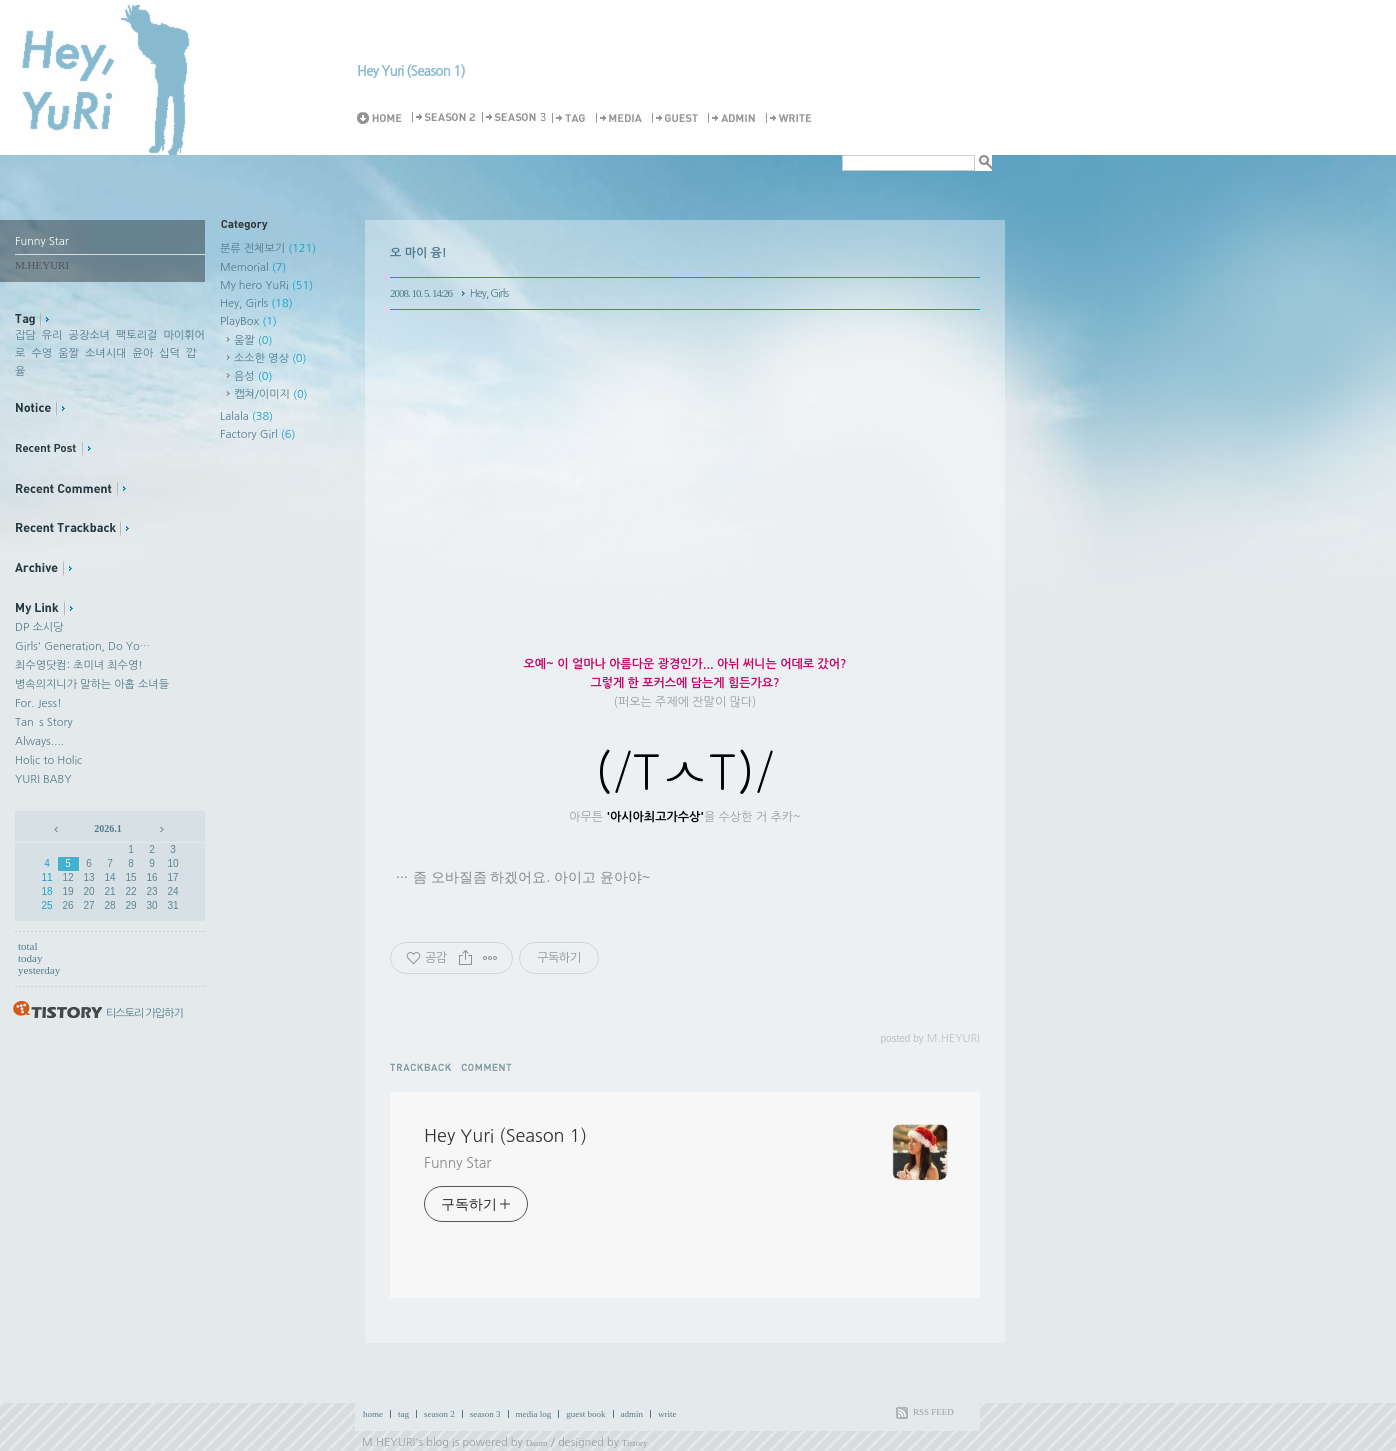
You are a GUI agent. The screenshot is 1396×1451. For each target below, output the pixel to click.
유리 (52, 335)
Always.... (39, 741)
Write (792, 118)
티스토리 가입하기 (144, 1013)
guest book (585, 1414)
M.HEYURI (388, 1442)
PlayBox (248, 321)
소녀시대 (105, 353)
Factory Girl (258, 434)
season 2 (439, 1414)
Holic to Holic (48, 760)
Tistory (635, 1443)
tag (403, 1414)
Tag (572, 118)
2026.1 (108, 828)
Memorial (253, 267)
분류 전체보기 (268, 248)
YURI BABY (43, 779)
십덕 (169, 353)
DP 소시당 (39, 627)
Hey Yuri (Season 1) (411, 71)
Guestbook (678, 118)
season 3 (485, 1414)
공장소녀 (89, 335)
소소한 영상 (270, 358)
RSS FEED (933, 1412)
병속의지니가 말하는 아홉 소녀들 (92, 684)
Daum (537, 1443)
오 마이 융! (418, 253)
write (667, 1414)
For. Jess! (38, 703)
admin (632, 1414)
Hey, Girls (256, 303)
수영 (41, 353)
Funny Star (457, 1163)
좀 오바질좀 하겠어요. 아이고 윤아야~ (532, 877)
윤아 (142, 353)
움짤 (68, 353)
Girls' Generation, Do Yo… (82, 646)
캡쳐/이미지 (271, 394)
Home (383, 118)
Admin (735, 118)
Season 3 (515, 118)
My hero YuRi (266, 285)
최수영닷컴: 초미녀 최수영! (79, 665)
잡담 (25, 335)
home (373, 1414)
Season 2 (445, 118)
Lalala (246, 416)
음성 (253, 376)
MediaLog (622, 118)
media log (534, 1414)
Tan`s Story (44, 722)
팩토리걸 (136, 335)
